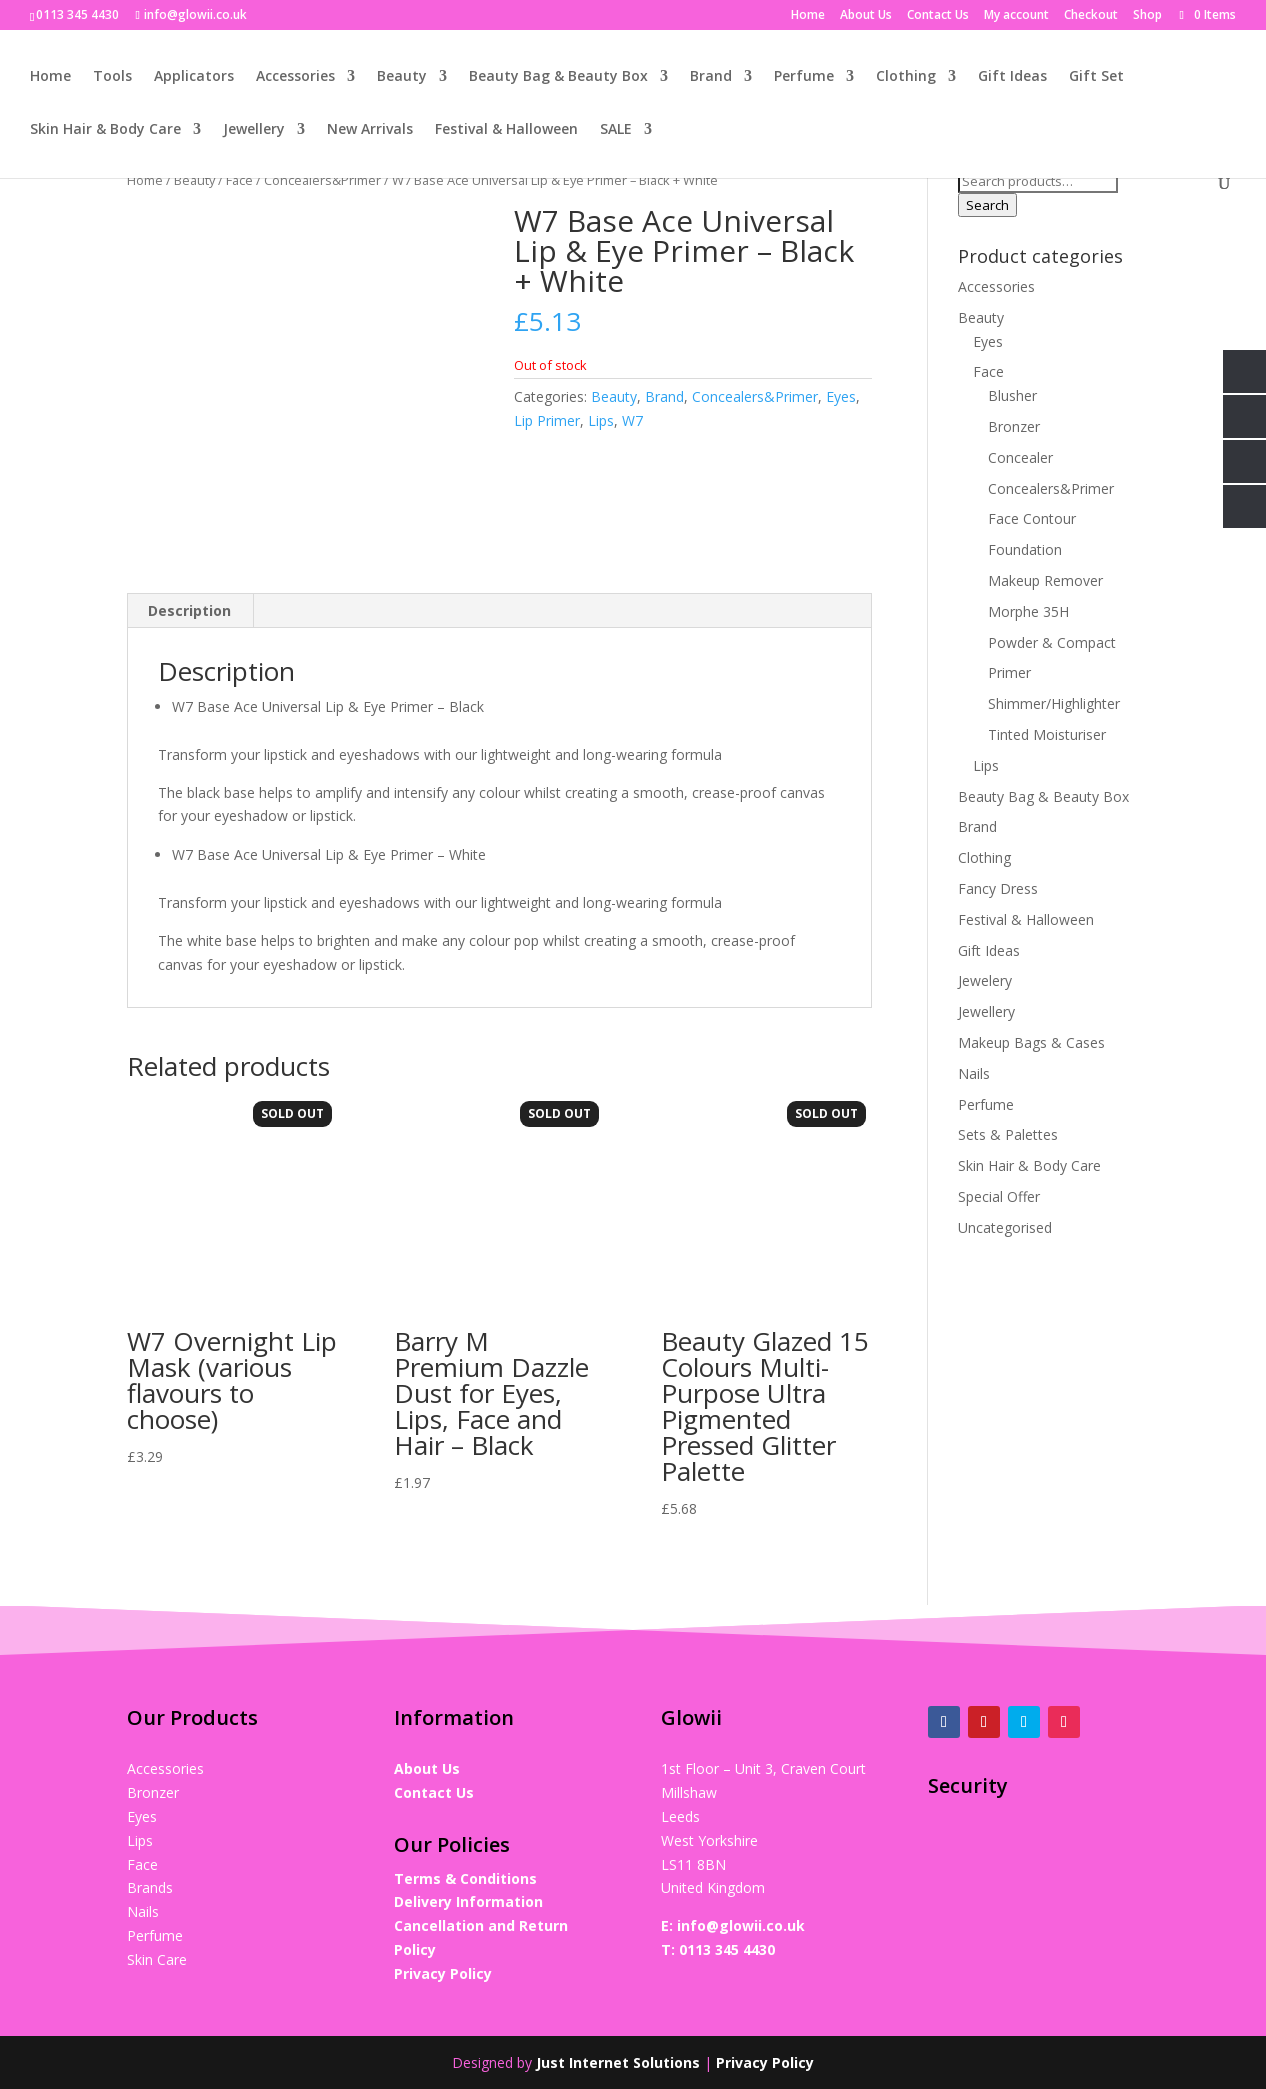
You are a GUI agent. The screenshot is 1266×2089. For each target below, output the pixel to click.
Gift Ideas (1012, 77)
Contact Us (938, 16)
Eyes (841, 396)
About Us (866, 16)
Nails (974, 1073)
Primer (1009, 672)
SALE (616, 130)
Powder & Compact (1052, 642)
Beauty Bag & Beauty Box (558, 77)
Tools (112, 77)
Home (808, 16)
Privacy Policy (443, 1973)
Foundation (1025, 549)
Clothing (906, 77)
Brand (711, 77)
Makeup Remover (1045, 580)
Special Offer (999, 1196)
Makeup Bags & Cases (1031, 1042)
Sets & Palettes (1008, 1134)
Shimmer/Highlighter (1054, 703)
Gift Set (1096, 77)
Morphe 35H (1028, 611)
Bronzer (1014, 426)
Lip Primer (547, 420)
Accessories (295, 77)
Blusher (1012, 395)
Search (987, 205)
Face (239, 180)
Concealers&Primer (322, 180)
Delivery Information (468, 1901)
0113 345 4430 (727, 1949)
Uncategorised (1005, 1227)
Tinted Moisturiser (1047, 734)
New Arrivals (370, 130)
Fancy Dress (998, 888)
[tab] (190, 611)
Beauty (402, 77)
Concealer (1020, 457)
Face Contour (1032, 518)
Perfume (804, 77)
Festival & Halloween (506, 130)
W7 (632, 420)
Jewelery (985, 980)
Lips (601, 420)
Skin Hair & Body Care (105, 130)
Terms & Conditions (465, 1878)
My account (1016, 16)
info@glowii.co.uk (741, 1925)
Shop (1147, 16)
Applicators (194, 77)
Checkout (1091, 16)
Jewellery (254, 130)
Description (189, 610)
